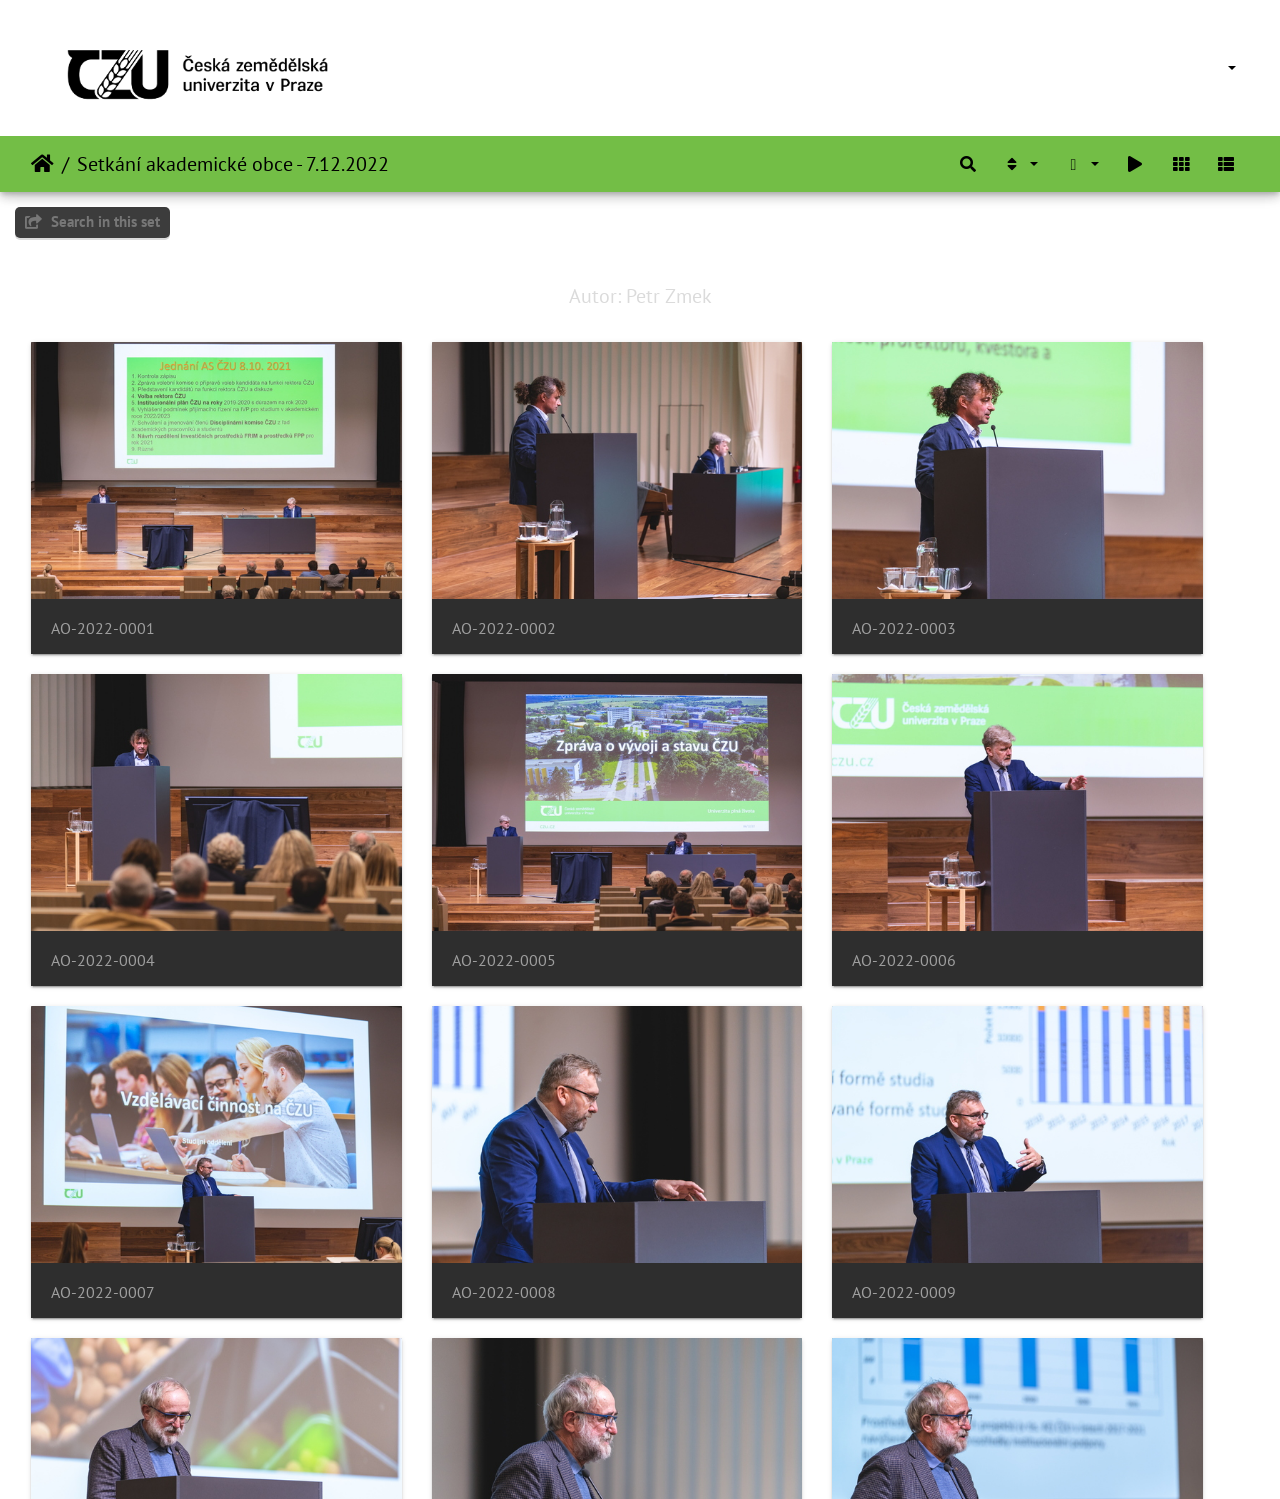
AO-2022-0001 (103, 566)
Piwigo (681, 1457)
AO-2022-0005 (103, 837)
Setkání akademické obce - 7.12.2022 (233, 164)
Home (42, 164)
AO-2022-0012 (1039, 1108)
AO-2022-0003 (727, 566)
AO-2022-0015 (727, 1378)
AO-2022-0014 (415, 1378)
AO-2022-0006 (415, 837)
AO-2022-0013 (103, 1378)
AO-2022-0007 (727, 837)
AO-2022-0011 (727, 1108)
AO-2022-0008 (1039, 837)
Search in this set (92, 221)
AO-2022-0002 (415, 566)
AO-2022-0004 (1039, 566)
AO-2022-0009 (103, 1108)
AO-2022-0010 (415, 1108)
